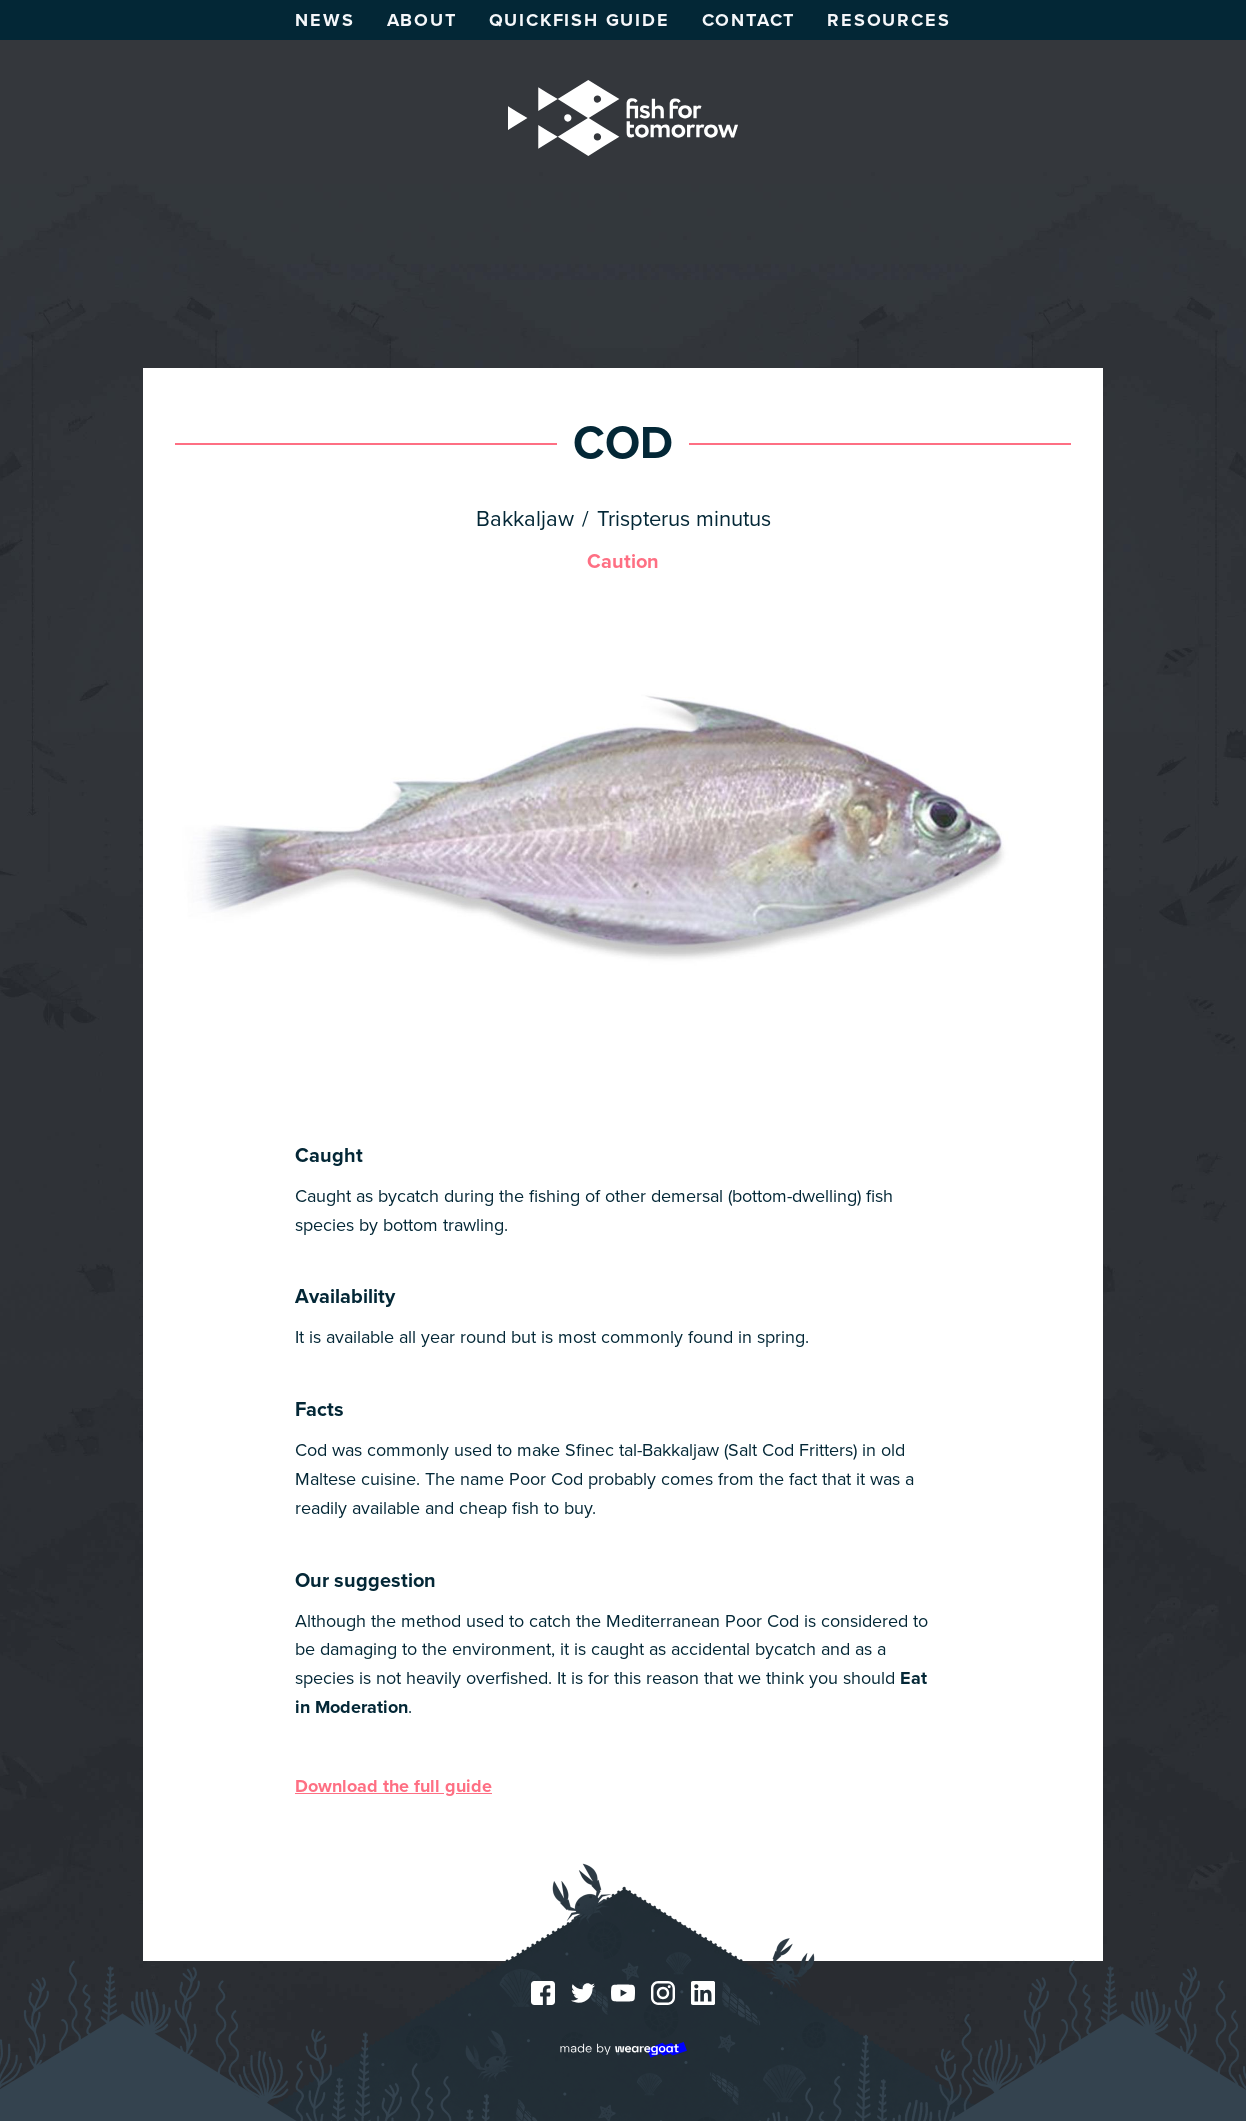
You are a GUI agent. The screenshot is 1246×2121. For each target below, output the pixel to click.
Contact (749, 20)
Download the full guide (393, 1786)
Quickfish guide (579, 20)
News (324, 20)
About (422, 20)
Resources (888, 20)
